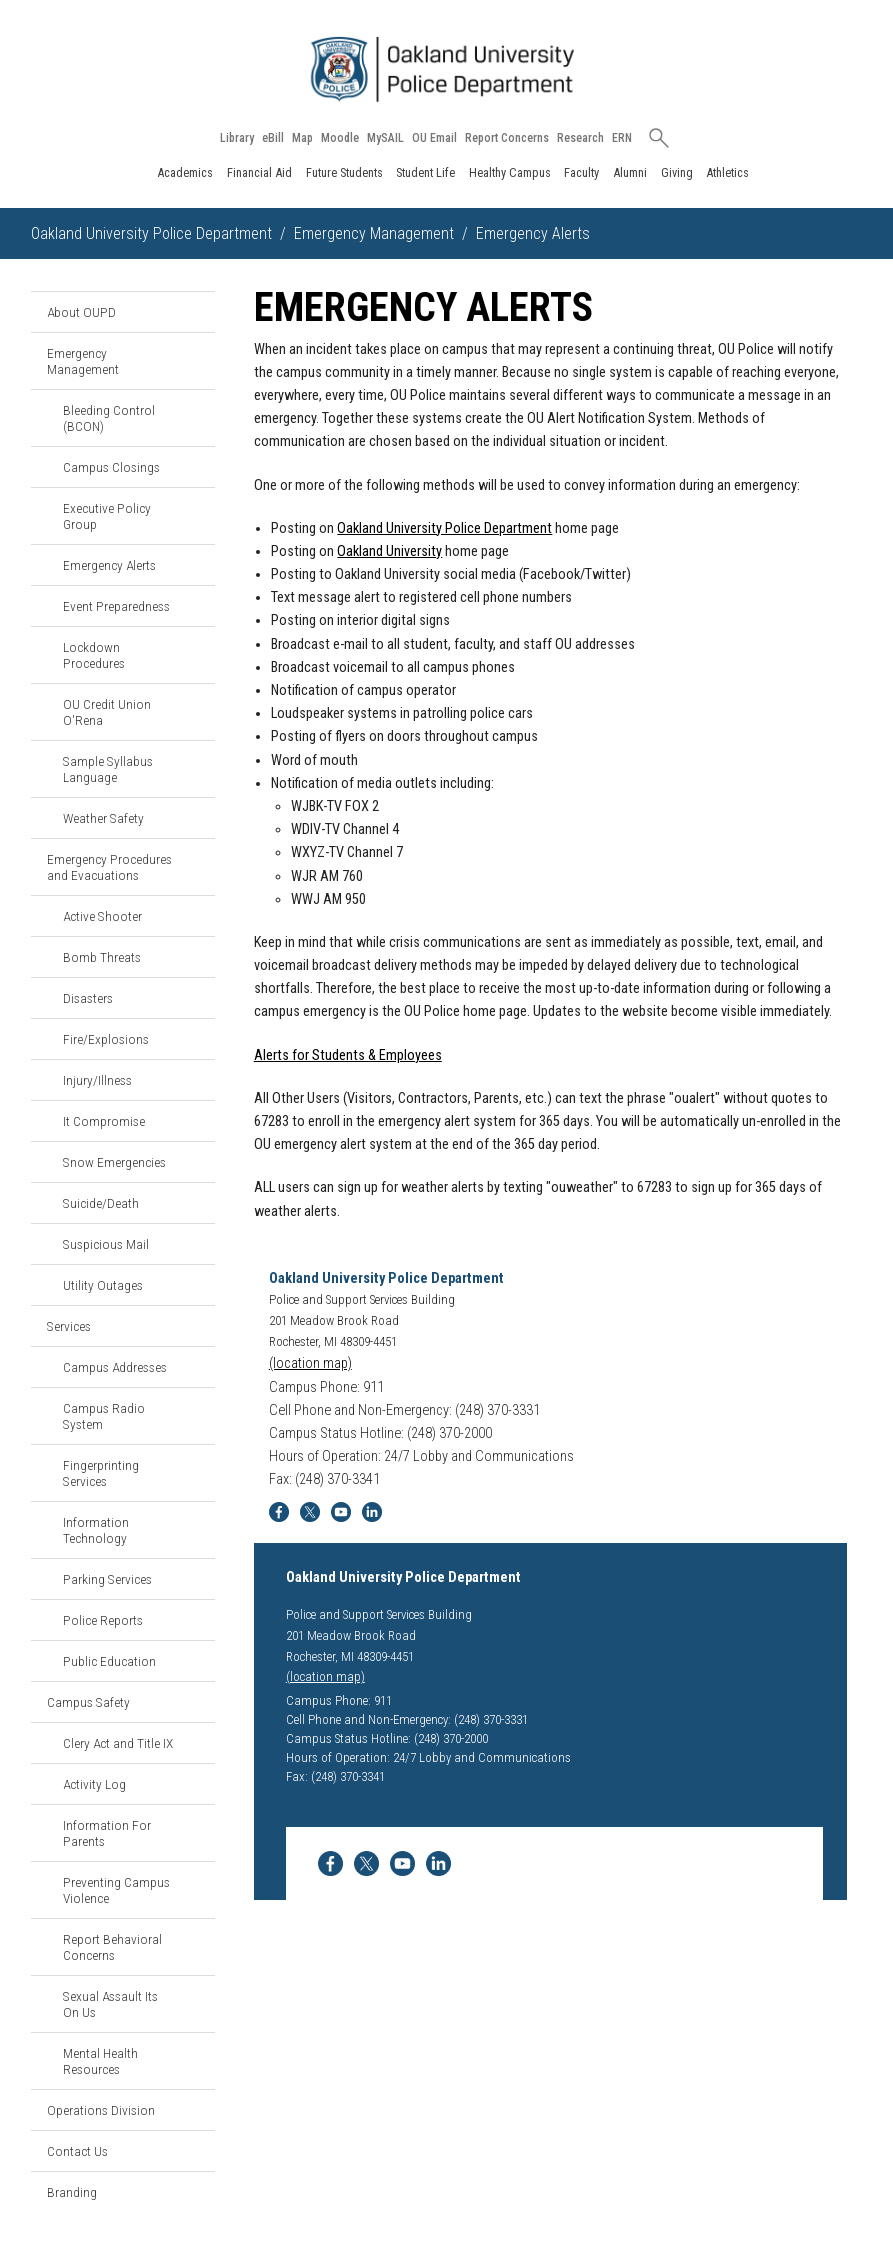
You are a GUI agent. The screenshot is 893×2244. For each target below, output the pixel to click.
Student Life (425, 172)
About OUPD (81, 312)
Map (302, 138)
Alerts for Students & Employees (348, 1055)
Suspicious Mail (106, 1244)
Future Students (344, 172)
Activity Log (94, 1784)
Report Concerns (507, 138)
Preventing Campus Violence (116, 1890)
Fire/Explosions (106, 1039)
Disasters (88, 998)
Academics (185, 172)
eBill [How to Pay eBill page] (273, 138)
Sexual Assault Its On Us (110, 2004)
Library (237, 138)
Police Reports (103, 1620)
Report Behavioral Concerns (112, 1947)
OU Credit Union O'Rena (107, 712)
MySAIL (385, 138)
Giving (677, 172)
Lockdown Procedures (94, 655)
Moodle (340, 138)
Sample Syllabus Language (108, 769)
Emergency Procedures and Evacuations (109, 867)
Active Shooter (102, 916)
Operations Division (101, 2110)
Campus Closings (111, 467)
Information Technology (96, 1530)
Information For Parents (107, 1833)
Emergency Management (374, 233)
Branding (72, 2192)
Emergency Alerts (109, 565)
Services (69, 1326)
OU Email (434, 138)
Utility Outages (103, 1285)
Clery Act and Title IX (118, 1743)
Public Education (109, 1661)
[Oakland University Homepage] (447, 69)
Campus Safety (88, 1702)
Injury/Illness (97, 1080)
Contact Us (77, 2151)
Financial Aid (259, 172)
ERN (622, 138)
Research (580, 138)
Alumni (630, 172)
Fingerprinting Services (101, 1473)
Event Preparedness (116, 606)
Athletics (727, 172)
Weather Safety (103, 818)
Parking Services (107, 1579)
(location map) (310, 1363)
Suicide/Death (101, 1203)
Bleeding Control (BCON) (109, 418)
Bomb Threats (102, 957)
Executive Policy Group (107, 516)
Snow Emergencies (114, 1162)
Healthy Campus (510, 172)
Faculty (581, 172)
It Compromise (104, 1121)
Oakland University (389, 551)
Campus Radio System (104, 1416)
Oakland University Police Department (151, 233)
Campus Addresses (115, 1367)
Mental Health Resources (100, 2061)
